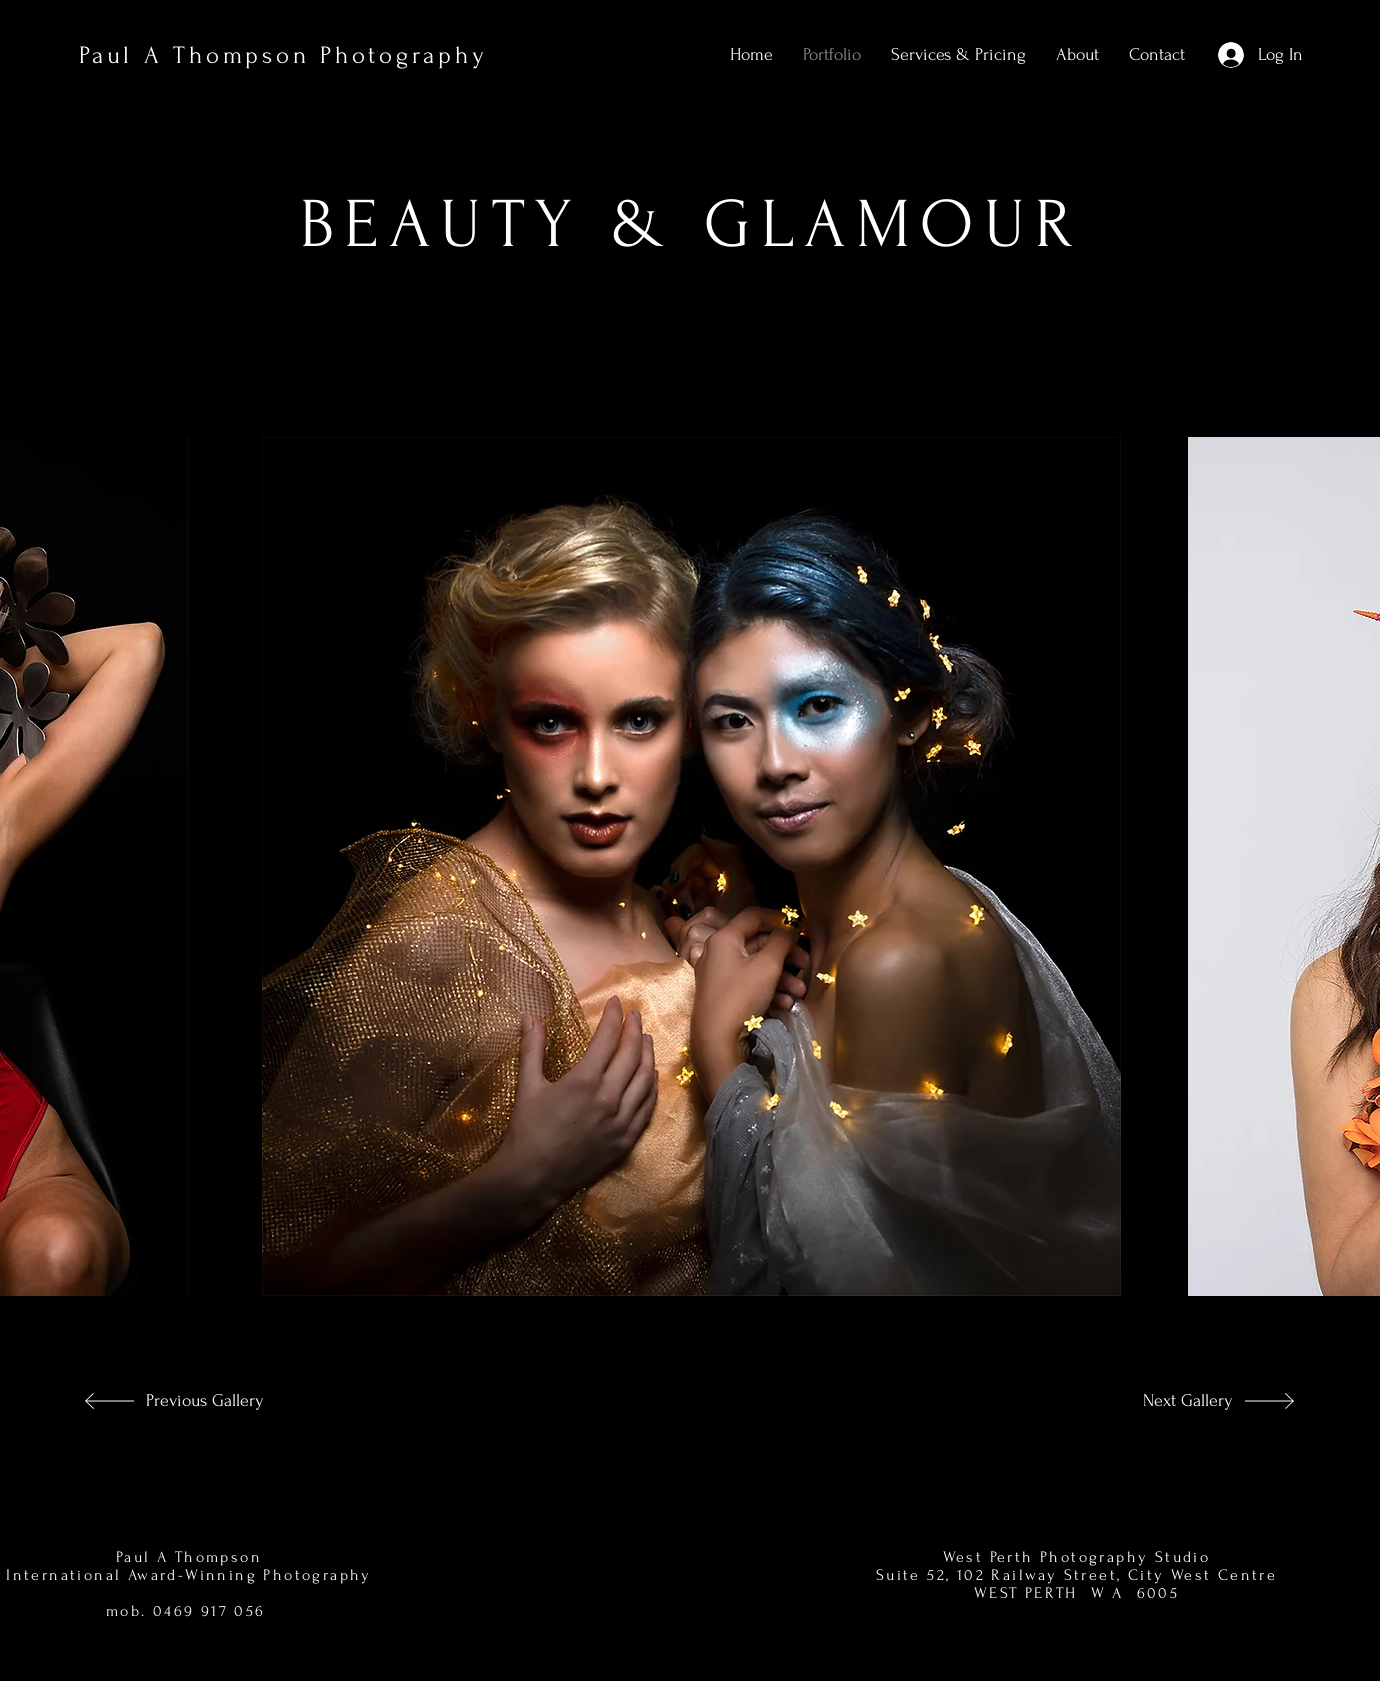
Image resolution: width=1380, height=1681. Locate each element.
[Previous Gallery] (205, 1401)
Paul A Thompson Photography (283, 55)
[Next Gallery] (1167, 1401)
